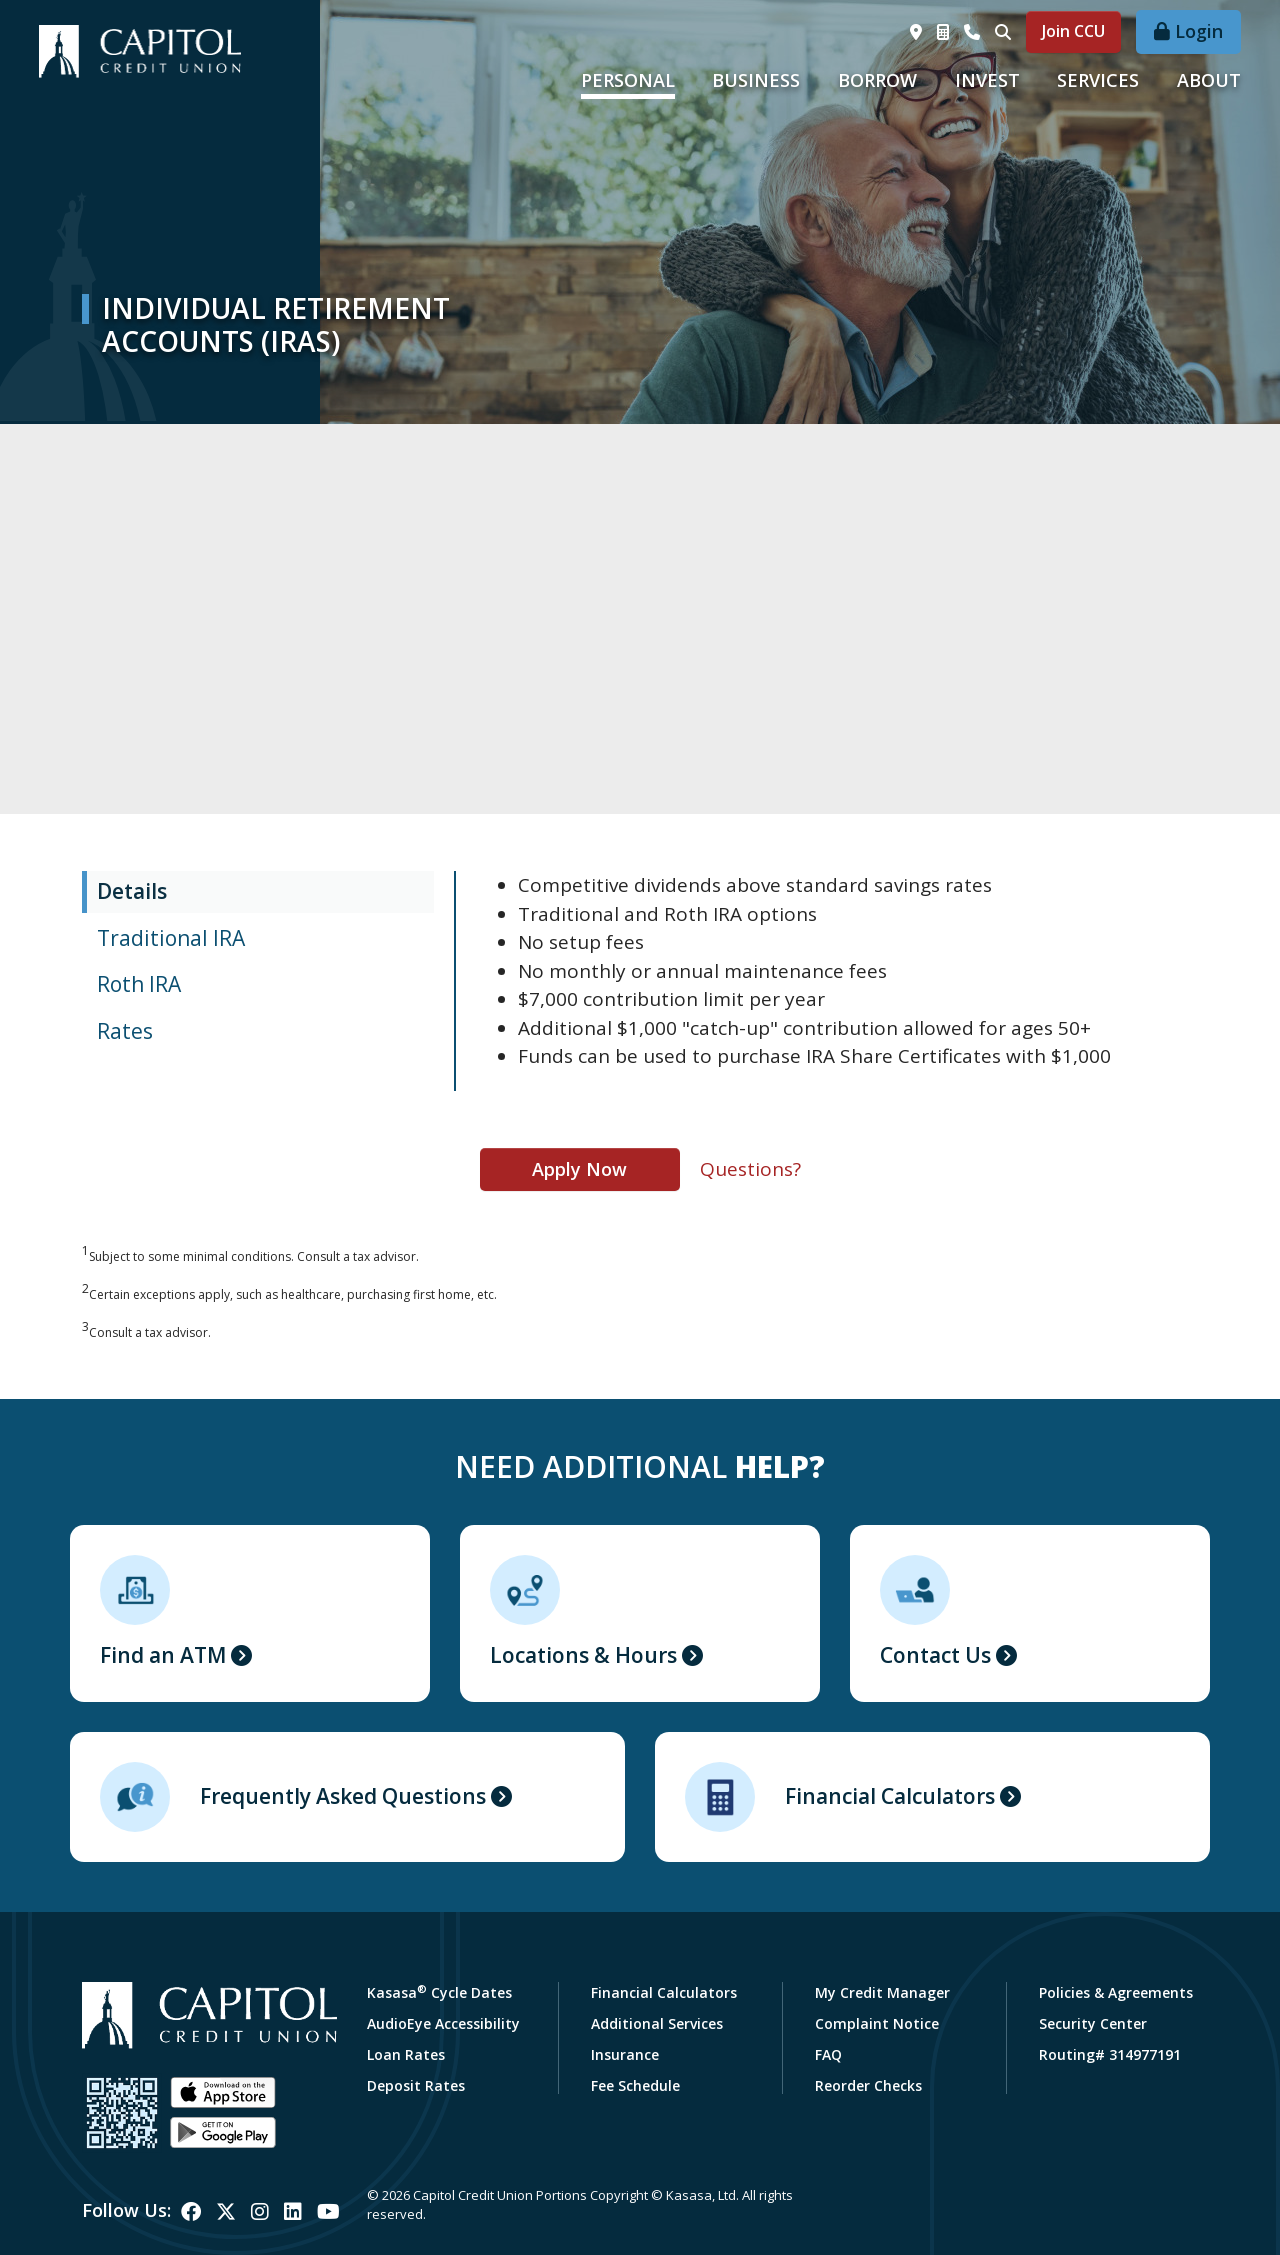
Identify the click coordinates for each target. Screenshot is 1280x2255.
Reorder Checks (868, 2085)
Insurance (625, 2054)
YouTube (328, 2212)
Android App (223, 2133)
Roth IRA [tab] (139, 984)
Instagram (260, 2212)
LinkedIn (293, 2212)
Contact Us (935, 1655)
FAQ (828, 2054)
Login (1199, 31)
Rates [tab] (125, 1031)
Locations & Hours (583, 1655)
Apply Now (579, 1169)
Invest (987, 80)
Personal (628, 80)
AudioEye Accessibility (443, 2023)
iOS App (223, 2093)
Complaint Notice (877, 2023)
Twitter (226, 2212)
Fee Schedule (635, 2085)
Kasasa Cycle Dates (439, 1992)
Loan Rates (406, 2054)
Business (756, 80)
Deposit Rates (416, 2085)
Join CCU (1073, 31)
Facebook (191, 2212)
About (1209, 80)
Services (1098, 80)
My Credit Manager (882, 1992)
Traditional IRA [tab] (171, 938)
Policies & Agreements (1116, 1992)
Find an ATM (163, 1655)
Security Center (1093, 2023)
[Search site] (1003, 32)
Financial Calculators (890, 1796)
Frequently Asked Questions (343, 1796)
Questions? (750, 1169)
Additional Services (657, 2023)
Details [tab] (132, 891)
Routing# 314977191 (1110, 2054)
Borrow (877, 80)
